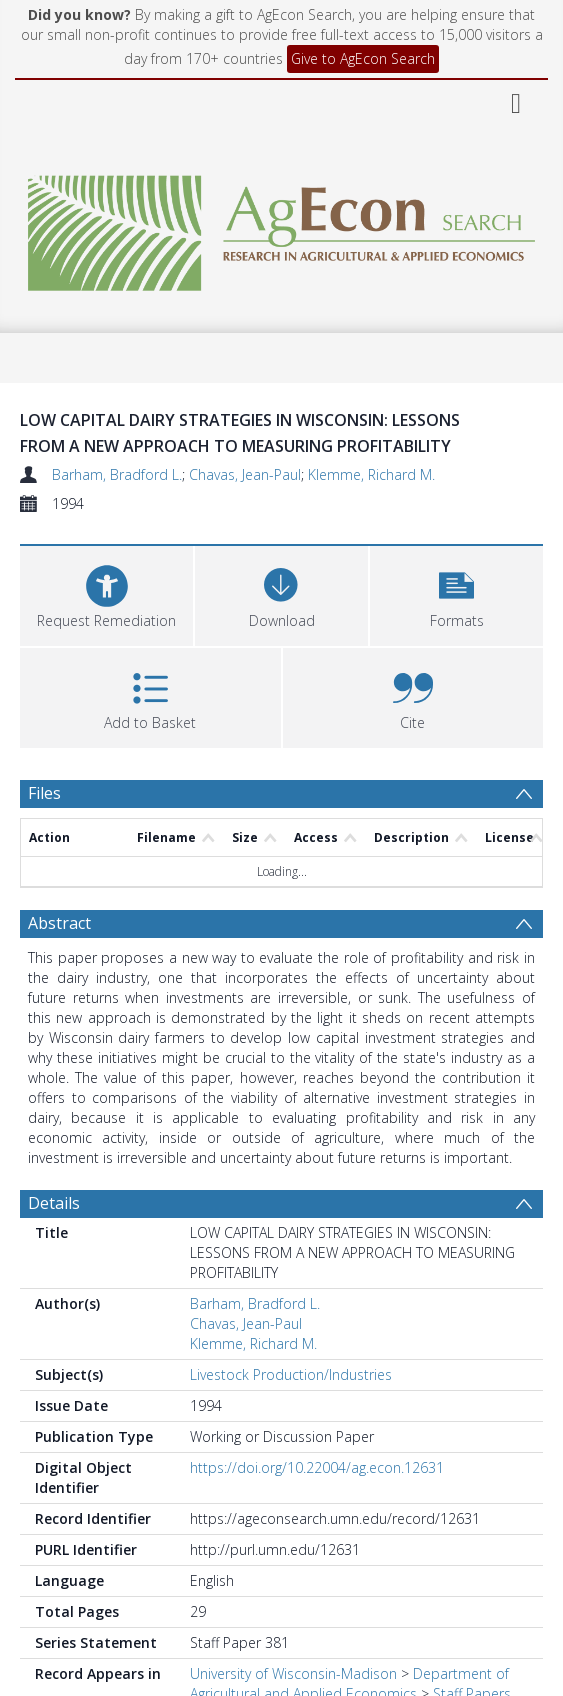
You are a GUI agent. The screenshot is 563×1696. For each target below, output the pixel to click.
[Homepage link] (281, 227)
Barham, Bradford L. (117, 474)
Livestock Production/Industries (291, 1374)
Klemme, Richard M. (371, 474)
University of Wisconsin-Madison (293, 1673)
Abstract (59, 923)
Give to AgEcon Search (363, 58)
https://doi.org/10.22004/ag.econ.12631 (317, 1467)
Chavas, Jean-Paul (245, 474)
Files (44, 793)
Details (54, 1203)
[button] (456, 593)
